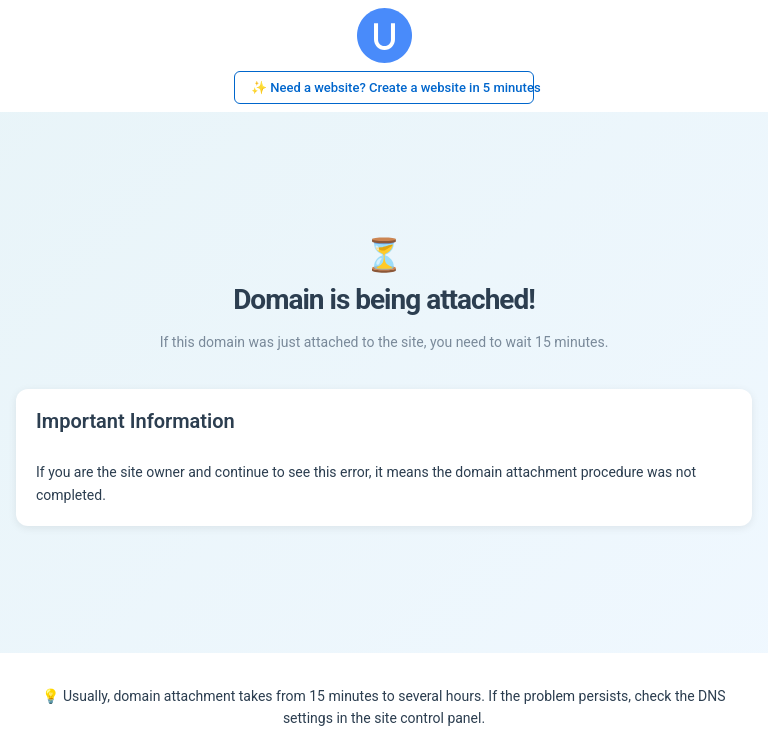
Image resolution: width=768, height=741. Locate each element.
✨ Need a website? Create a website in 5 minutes (392, 87)
